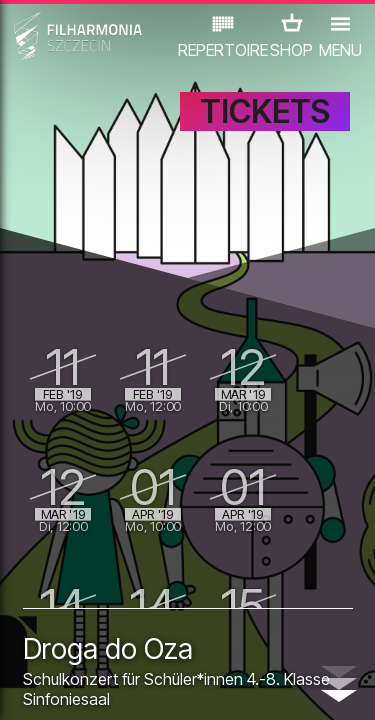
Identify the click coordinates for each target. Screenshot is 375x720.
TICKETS (265, 111)
